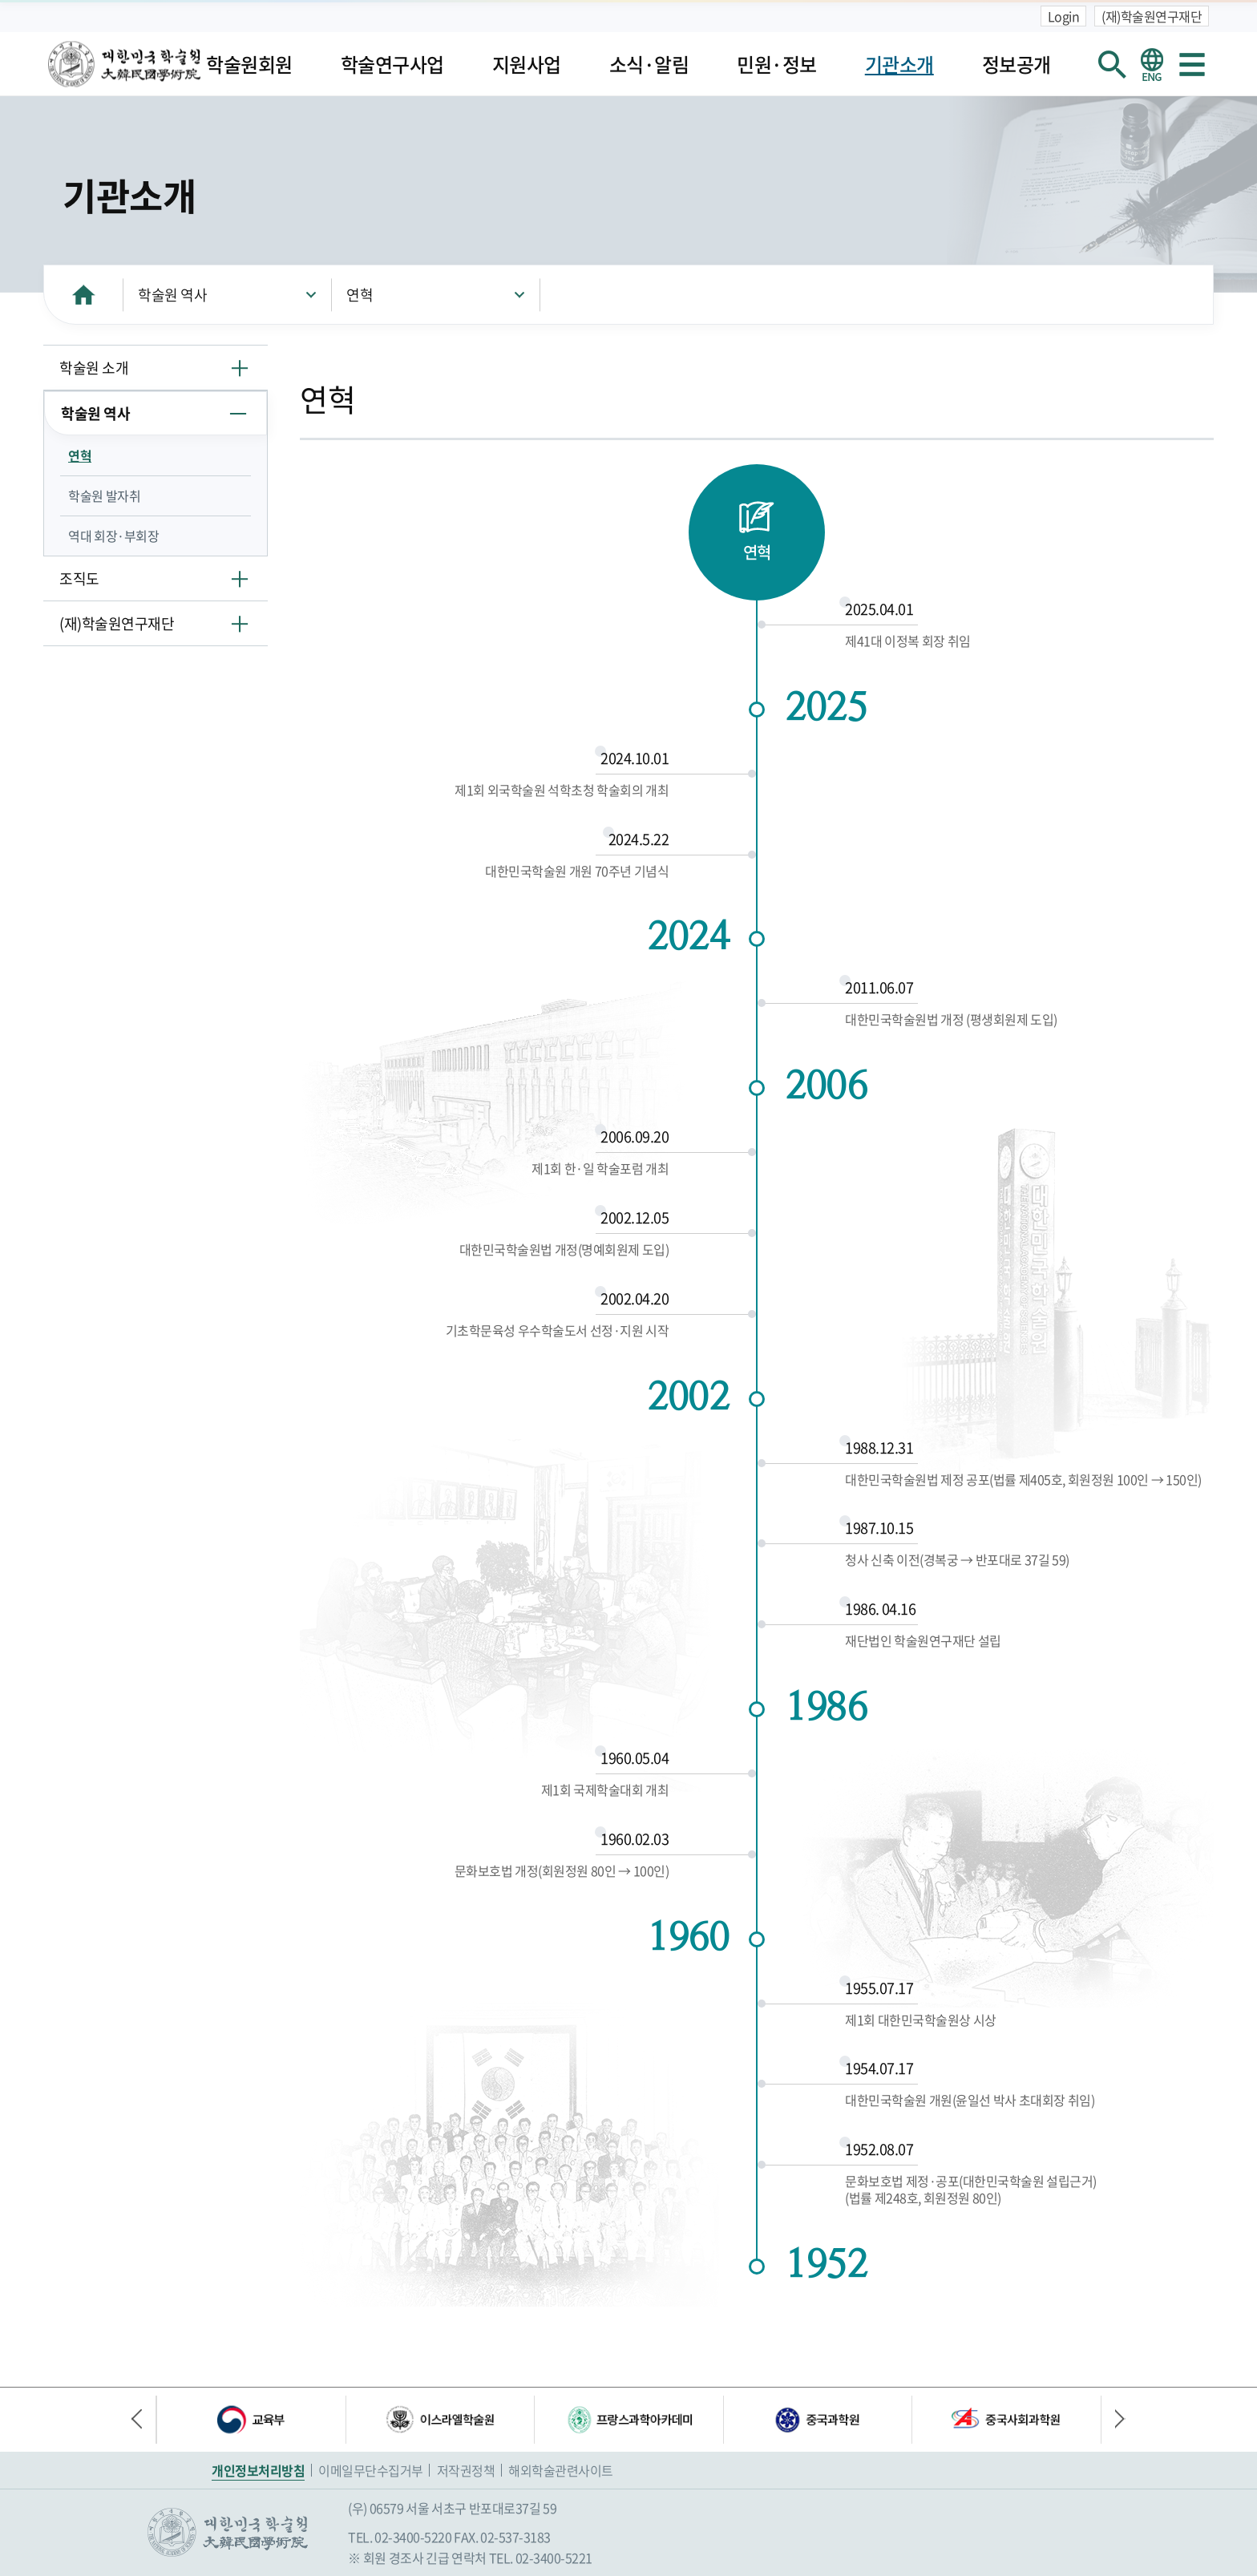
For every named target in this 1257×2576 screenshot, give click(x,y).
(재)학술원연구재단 (1151, 16)
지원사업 (526, 64)
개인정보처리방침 (258, 2470)
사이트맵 (1192, 64)
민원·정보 (777, 64)
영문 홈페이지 (1152, 64)
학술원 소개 (93, 367)
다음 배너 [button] (1113, 2420)
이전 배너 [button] (143, 2420)
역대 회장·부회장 (113, 535)
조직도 (79, 578)
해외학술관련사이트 (560, 2470)
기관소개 (899, 64)
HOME (83, 295)
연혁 (359, 294)
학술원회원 (249, 64)
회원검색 (1112, 64)
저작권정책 (466, 2470)
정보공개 (1016, 64)
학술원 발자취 (104, 495)
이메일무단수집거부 (370, 2470)
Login (1064, 16)
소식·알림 (649, 64)
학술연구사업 (392, 64)
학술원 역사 (172, 294)
